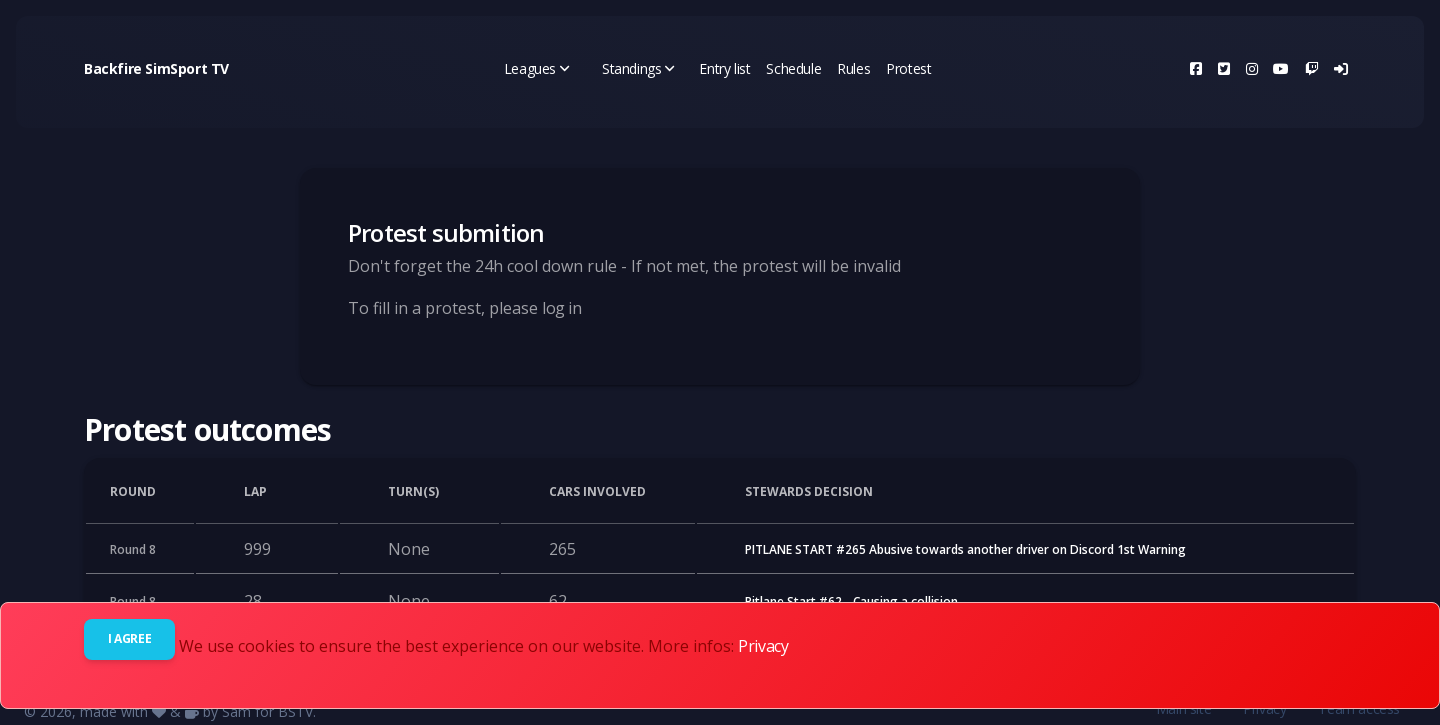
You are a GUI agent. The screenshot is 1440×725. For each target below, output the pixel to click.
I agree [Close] (129, 638)
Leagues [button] (537, 68)
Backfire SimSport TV (156, 68)
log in (562, 308)
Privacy (763, 646)
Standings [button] (638, 68)
